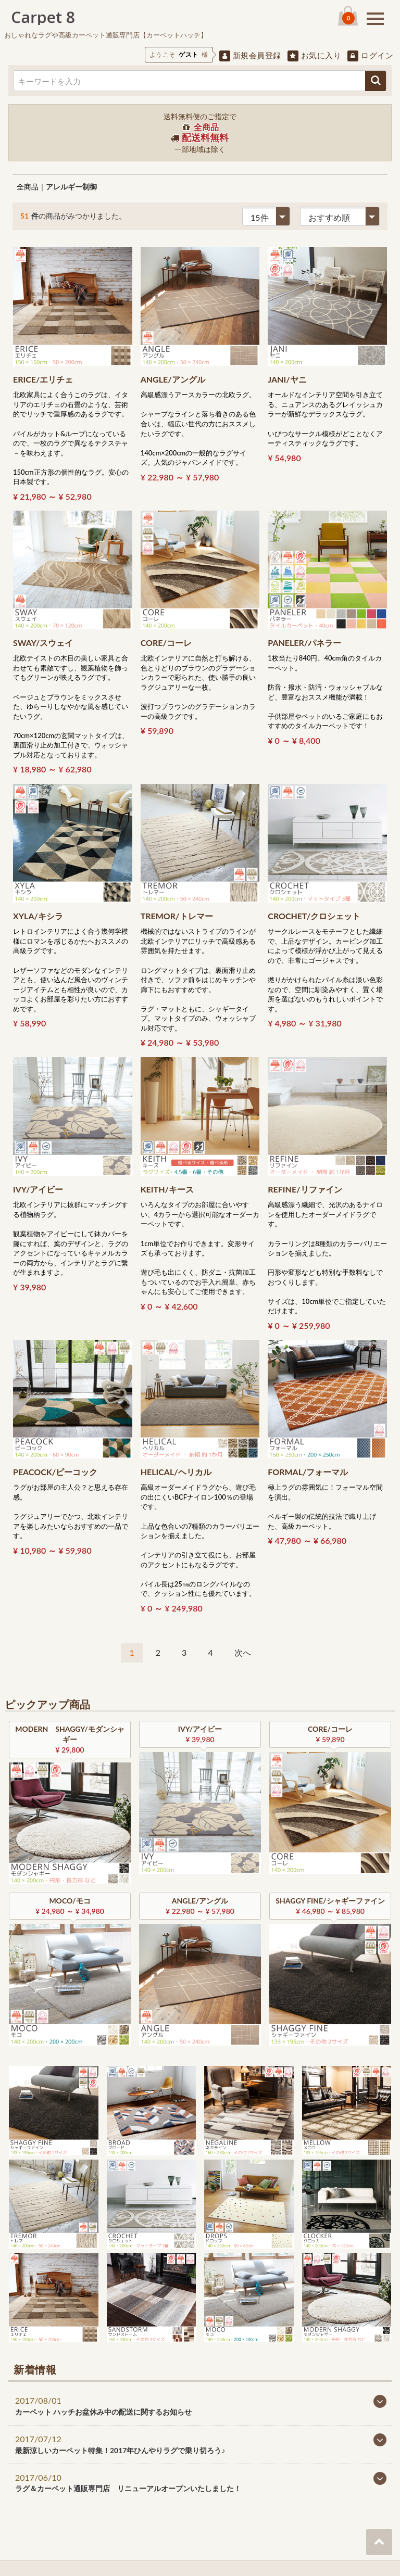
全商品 (28, 186)
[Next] (242, 1653)
